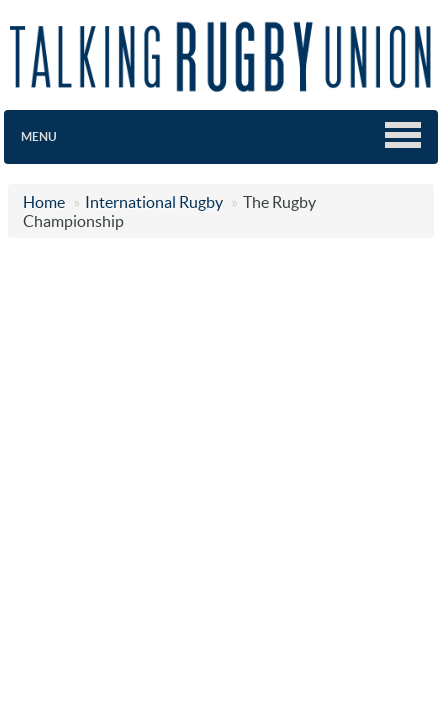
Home (44, 202)
